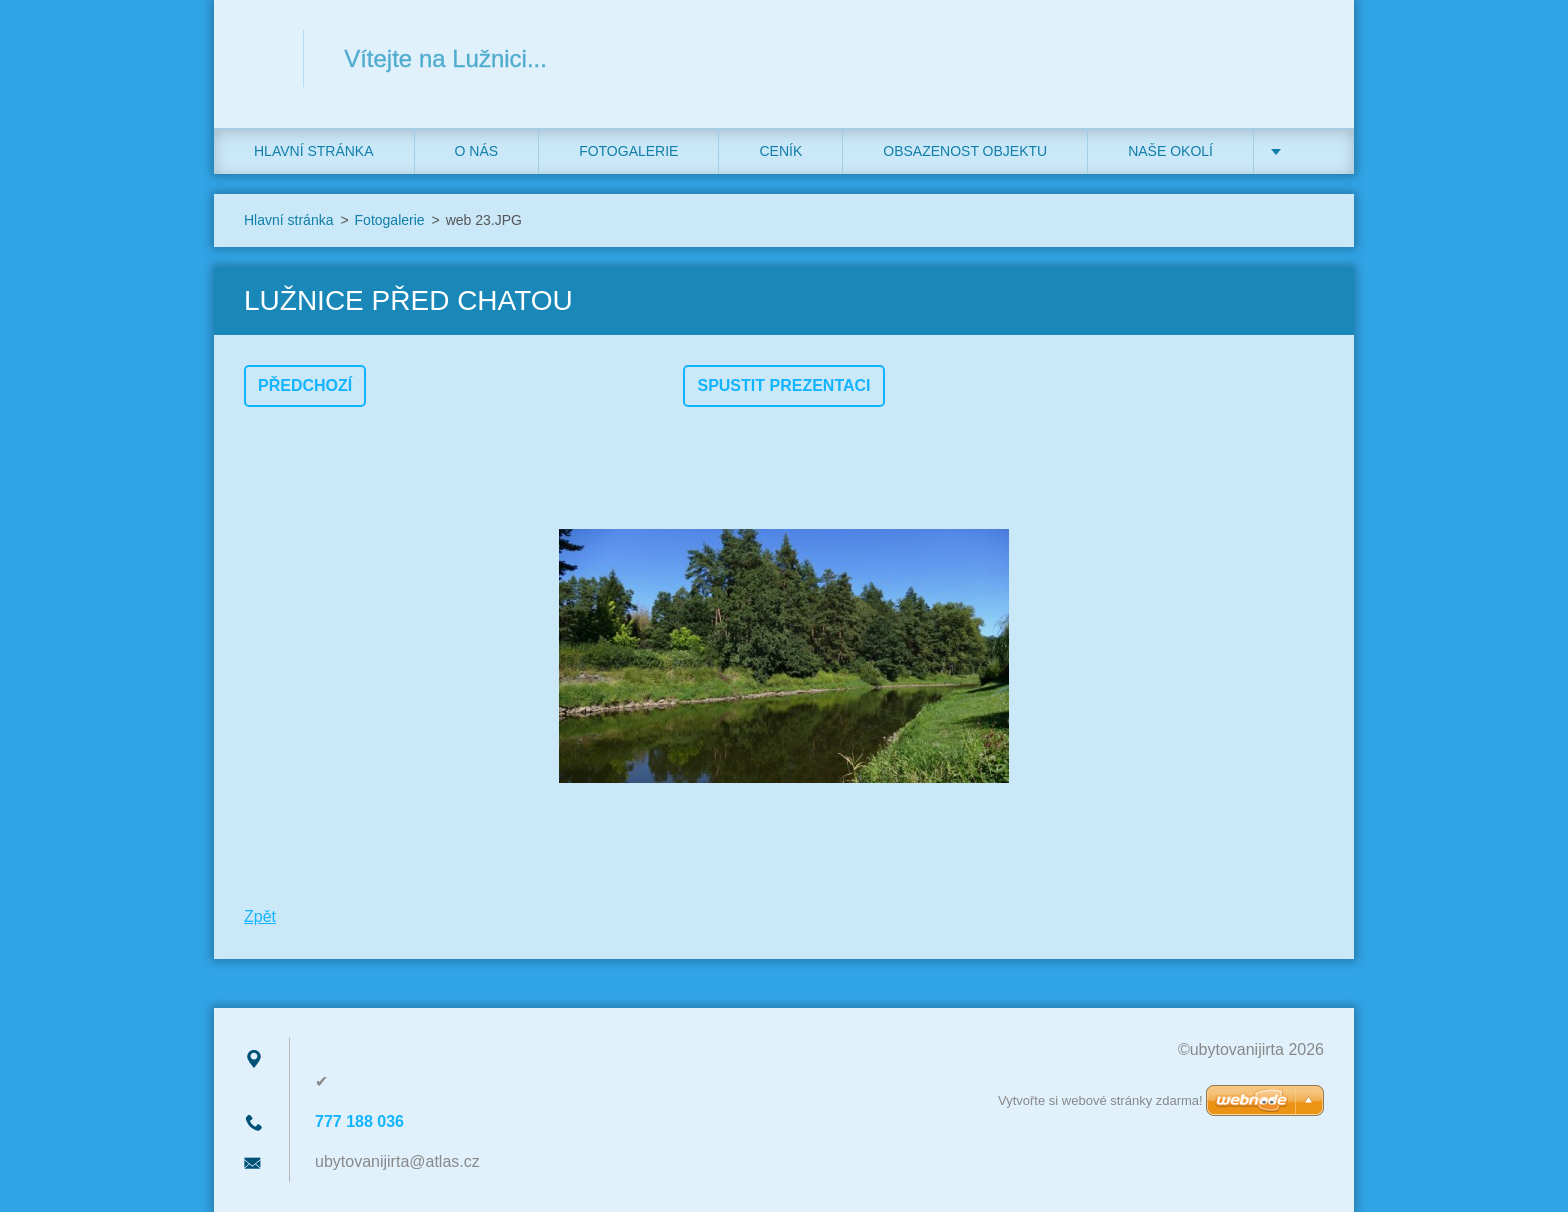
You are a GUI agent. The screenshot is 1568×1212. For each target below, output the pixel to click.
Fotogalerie (628, 151)
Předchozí (305, 385)
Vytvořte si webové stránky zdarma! (1100, 1100)
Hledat (1302, 58)
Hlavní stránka (314, 151)
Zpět (260, 916)
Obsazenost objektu (965, 151)
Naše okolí (1170, 151)
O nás (477, 151)
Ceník (780, 151)
